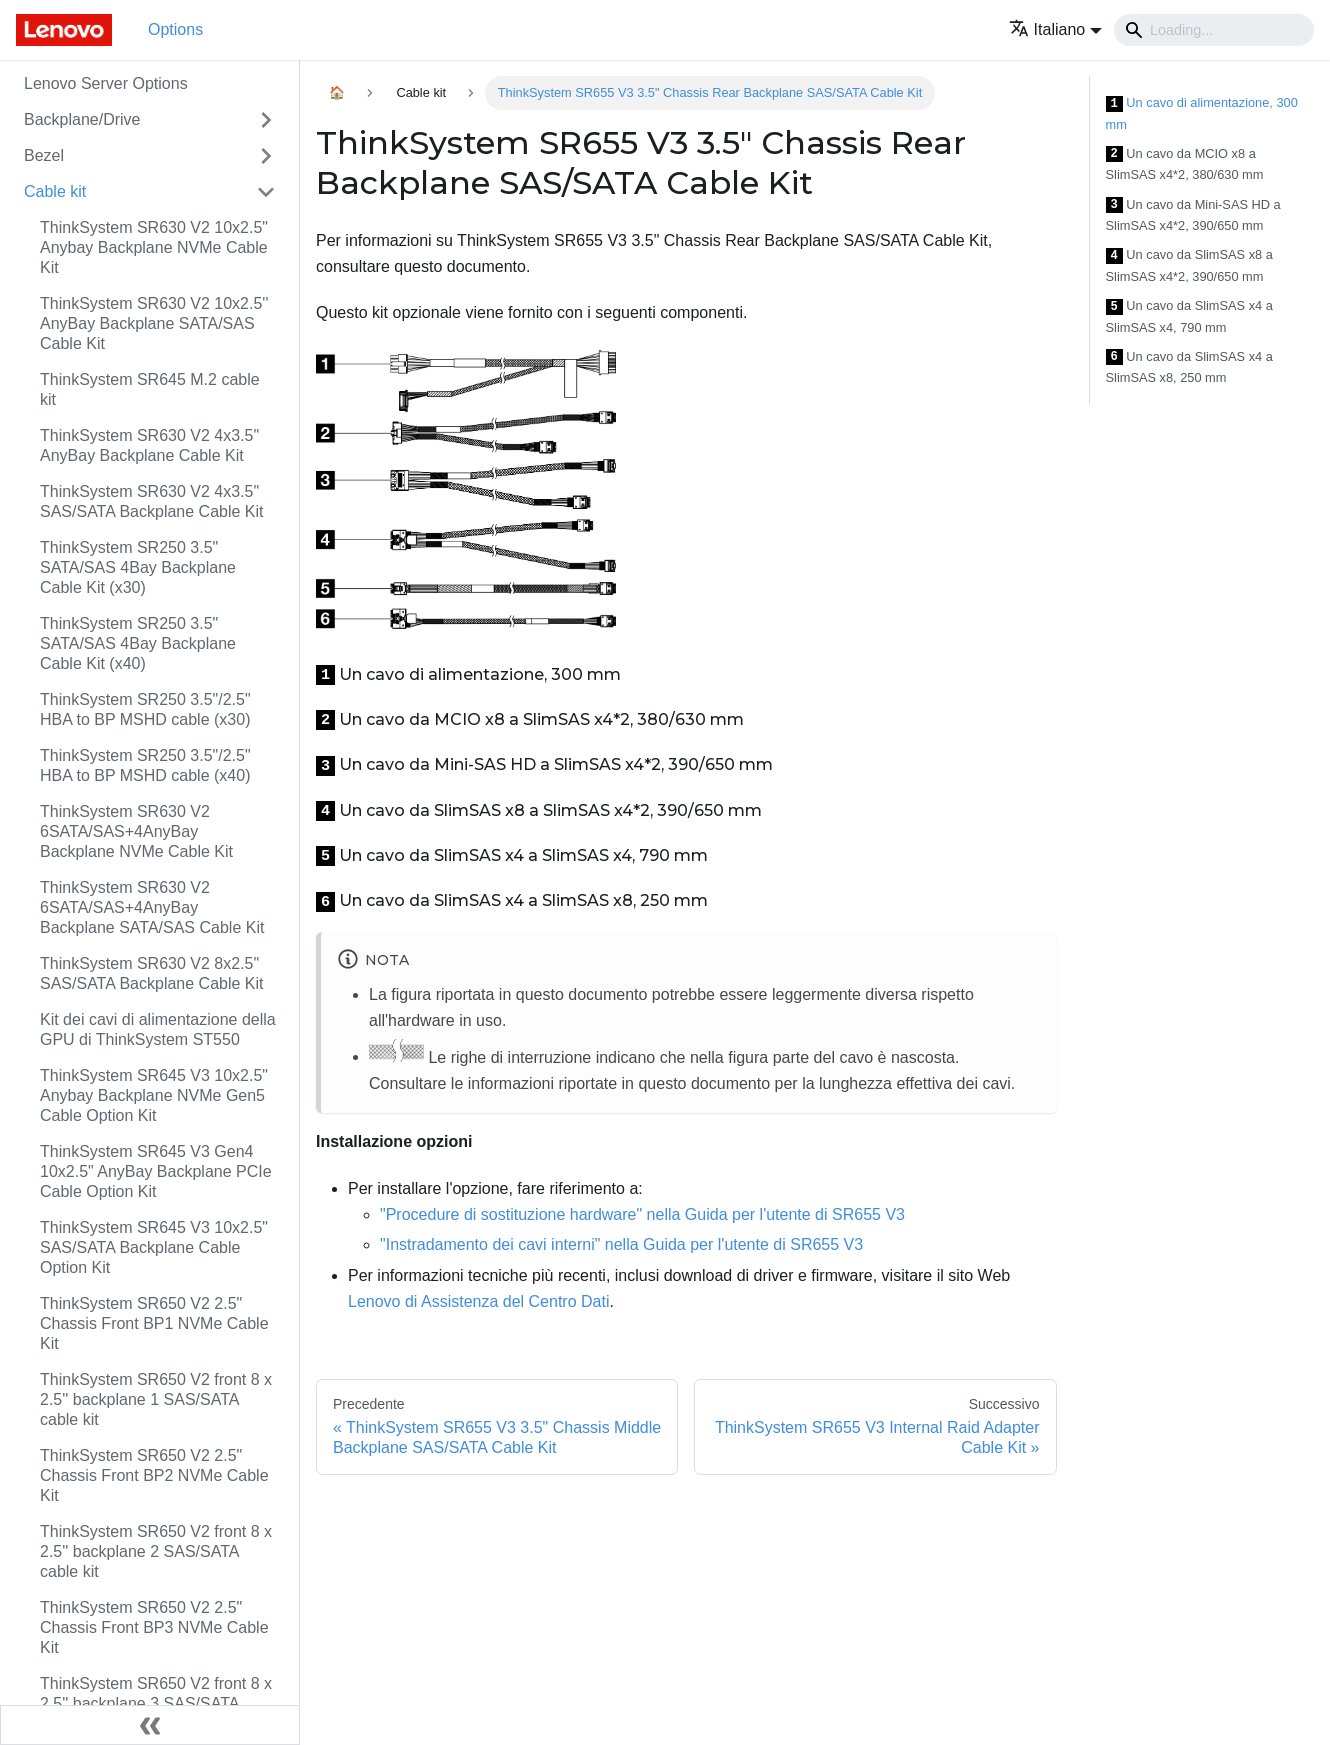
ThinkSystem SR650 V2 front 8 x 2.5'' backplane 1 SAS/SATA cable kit (156, 1399)
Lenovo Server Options (106, 83)
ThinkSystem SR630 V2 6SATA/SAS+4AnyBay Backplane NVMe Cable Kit (136, 831)
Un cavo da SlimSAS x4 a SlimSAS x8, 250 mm (1189, 367)
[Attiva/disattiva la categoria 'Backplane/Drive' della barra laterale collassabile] (266, 120)
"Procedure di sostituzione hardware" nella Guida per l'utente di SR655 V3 (642, 1214)
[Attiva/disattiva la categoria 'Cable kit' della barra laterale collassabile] (266, 192)
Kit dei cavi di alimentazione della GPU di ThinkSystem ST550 (158, 1029)
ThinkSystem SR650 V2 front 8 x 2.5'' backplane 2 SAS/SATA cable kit (156, 1551)
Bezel (44, 155)
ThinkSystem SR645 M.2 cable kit (150, 389)
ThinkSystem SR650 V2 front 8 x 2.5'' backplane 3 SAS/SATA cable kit (156, 1703)
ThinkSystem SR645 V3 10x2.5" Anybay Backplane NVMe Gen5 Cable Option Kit (154, 1095)
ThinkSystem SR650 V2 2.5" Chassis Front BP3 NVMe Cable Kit (154, 1627)
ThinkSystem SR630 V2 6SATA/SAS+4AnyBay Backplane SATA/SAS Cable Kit (152, 907)
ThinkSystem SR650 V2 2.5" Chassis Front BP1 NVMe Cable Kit (154, 1323)
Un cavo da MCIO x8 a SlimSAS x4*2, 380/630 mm (1185, 164)
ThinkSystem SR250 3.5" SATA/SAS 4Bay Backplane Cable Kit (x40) (138, 643)
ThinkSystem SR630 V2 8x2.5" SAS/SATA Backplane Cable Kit (152, 973)
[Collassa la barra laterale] (150, 1725)
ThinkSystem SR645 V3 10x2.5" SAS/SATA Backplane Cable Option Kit (154, 1247)
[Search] (1214, 30)
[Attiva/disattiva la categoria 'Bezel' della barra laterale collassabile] (266, 156)
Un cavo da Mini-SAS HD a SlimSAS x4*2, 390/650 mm (1193, 215)
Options (175, 29)
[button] (1055, 29)
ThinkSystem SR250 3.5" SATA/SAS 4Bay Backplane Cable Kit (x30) (138, 567)
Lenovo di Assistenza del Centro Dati (478, 1301)
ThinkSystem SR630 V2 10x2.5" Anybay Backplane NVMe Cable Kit (154, 247)
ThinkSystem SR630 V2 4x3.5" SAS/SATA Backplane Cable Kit (152, 501)
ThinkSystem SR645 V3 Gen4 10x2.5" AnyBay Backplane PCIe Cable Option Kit (156, 1171)
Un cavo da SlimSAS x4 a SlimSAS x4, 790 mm (1189, 316)
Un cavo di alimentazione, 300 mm (1202, 113)
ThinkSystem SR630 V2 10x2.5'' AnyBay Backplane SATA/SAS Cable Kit (154, 323)
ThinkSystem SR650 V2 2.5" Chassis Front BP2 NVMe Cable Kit (154, 1475)
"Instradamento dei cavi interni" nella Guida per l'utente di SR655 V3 (621, 1244)
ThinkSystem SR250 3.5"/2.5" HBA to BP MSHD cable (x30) (145, 709)
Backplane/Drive (82, 119)
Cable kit (55, 191)
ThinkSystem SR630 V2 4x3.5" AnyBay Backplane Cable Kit (149, 445)
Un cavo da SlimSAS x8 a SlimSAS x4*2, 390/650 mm (1189, 265)
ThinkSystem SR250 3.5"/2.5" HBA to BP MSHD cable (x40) (145, 765)
